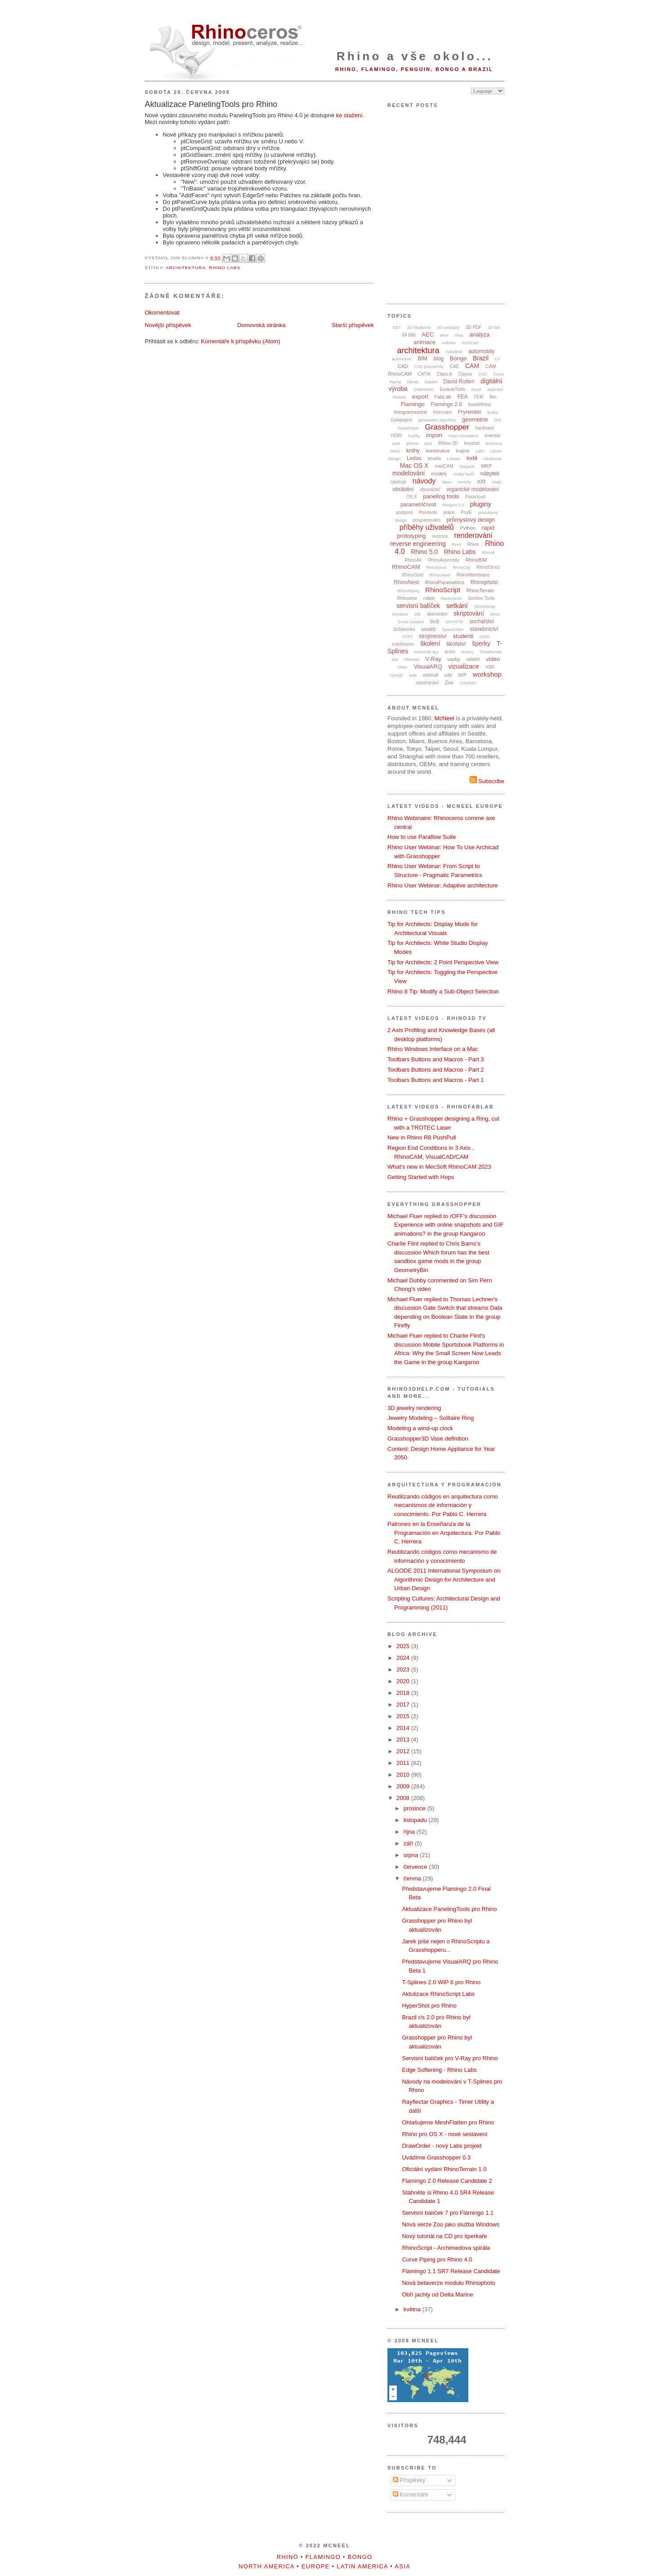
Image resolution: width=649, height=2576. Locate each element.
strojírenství (433, 636)
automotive (402, 359)
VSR (489, 667)
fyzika (493, 412)
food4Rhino (479, 404)
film (493, 397)
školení (430, 643)
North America (266, 2566)
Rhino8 (488, 552)
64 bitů (409, 335)
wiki (448, 675)
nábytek (489, 473)
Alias (458, 335)
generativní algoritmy (437, 420)
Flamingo (412, 404)
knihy (413, 450)
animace (424, 342)
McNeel (444, 718)
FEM (479, 397)
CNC (482, 374)
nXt (481, 482)
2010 (403, 1774)
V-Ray (433, 659)
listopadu (416, 1820)
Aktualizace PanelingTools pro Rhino (211, 104)
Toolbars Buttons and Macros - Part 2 (435, 1069)
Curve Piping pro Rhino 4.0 (437, 2259)
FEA (463, 397)
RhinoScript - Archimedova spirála (446, 2247)
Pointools (428, 512)
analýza (479, 334)
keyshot (471, 443)
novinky (464, 482)
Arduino (449, 343)
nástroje (399, 481)
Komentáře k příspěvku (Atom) (240, 341)
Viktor (402, 667)
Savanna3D (451, 598)
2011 (403, 1763)
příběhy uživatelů (427, 527)
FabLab (443, 396)
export (420, 396)
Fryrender (469, 412)
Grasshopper (447, 427)
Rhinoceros (436, 567)
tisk (395, 659)
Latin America (362, 2566)
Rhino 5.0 (424, 551)
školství (456, 643)
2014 (403, 1728)
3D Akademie (419, 327)
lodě (472, 458)
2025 (403, 1646)
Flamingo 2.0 (446, 404)
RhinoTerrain (480, 590)
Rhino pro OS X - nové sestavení (444, 2134)
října (410, 1831)
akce (444, 335)
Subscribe (487, 781)
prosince (415, 1808)
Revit (456, 544)
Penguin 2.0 (453, 505)
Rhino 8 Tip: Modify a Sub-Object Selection (443, 991)
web (413, 675)
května (413, 2309)
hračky (414, 436)
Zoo (449, 682)
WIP (462, 675)
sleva (494, 614)
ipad (396, 443)
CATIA (424, 374)
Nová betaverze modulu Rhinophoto (448, 2282)
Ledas (414, 458)
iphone (412, 443)
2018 (403, 1692)
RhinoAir (413, 560)
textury (467, 652)
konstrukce (438, 450)
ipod (428, 443)
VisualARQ (427, 666)
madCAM (444, 466)
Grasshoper (408, 428)
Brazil (481, 358)
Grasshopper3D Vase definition (427, 1438)
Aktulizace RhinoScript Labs (438, 1994)
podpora (404, 512)
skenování (437, 614)
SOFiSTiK (454, 622)
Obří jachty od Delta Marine (437, 2294)
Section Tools (481, 598)
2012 (403, 1751)
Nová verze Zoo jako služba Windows (450, 2224)
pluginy (481, 504)
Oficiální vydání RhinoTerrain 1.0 (444, 2169)
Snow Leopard (411, 622)
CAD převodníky (429, 366)
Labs (480, 451)
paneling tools (441, 496)
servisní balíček (418, 605)
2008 (403, 1798)
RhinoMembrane (473, 574)
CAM (472, 365)
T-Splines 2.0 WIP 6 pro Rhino (441, 1982)
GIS (498, 420)
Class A (444, 374)
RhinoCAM (406, 566)
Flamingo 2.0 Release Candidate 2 (447, 2180)
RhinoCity (461, 567)
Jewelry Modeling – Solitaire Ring (430, 1417)
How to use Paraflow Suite (421, 837)
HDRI (396, 435)
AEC (428, 334)
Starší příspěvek (353, 325)
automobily (481, 351)
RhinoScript (442, 590)
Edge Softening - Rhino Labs (439, 2069)
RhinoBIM (476, 560)
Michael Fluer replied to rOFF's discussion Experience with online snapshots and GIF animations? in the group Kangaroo (445, 1225)
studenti (463, 636)
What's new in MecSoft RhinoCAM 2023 (439, 1166)
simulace (400, 614)
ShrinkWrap (484, 606)
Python (467, 528)
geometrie (475, 419)
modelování (408, 473)
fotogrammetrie (410, 412)
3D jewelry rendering (414, 1408)
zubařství (468, 683)
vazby (453, 659)
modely (439, 473)
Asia (402, 2566)
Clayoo (465, 374)
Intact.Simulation (464, 436)
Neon (447, 482)
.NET (396, 327)
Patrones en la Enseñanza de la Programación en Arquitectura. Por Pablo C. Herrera (443, 1533)
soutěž (428, 629)
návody (424, 481)
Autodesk (453, 352)
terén (450, 651)
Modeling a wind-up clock (420, 1428)
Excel (476, 389)
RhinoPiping (408, 591)
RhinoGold (412, 574)
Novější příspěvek (168, 325)
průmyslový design (470, 519)
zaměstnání (427, 682)
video (493, 659)
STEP (407, 636)
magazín (467, 466)
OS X (411, 496)
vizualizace (463, 666)
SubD (485, 636)
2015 (403, 1716)
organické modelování (472, 489)
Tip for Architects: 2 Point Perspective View (442, 962)
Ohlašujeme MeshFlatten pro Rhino (448, 2122)
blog (438, 358)
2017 (403, 1704)
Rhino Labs (224, 267)
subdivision (403, 644)
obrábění (402, 489)
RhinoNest (406, 582)
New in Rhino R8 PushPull (421, 1137)
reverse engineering (418, 543)
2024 (403, 1657)
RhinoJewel (439, 575)
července (416, 1866)
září (409, 1843)
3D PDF (474, 327)
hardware (484, 428)
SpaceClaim (453, 629)
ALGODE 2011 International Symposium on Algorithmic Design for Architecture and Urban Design (443, 1579)
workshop (487, 674)
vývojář (396, 675)
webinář (430, 675)
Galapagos (401, 419)
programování (426, 520)
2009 (403, 1786)
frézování (442, 412)
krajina (462, 450)
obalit (497, 482)
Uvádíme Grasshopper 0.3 (436, 2157)
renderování (473, 535)
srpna (412, 1855)
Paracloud (475, 496)
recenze (440, 536)
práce (448, 512)
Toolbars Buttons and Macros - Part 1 (435, 1080)
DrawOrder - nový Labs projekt (441, 2145)
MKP (486, 466)
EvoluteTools (452, 389)
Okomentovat (162, 312)
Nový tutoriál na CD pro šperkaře (444, 2236)
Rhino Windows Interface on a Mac (432, 1049)
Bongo (458, 358)
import (434, 435)
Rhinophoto (484, 582)
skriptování (468, 613)
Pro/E (466, 512)
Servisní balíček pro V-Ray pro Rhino (450, 2058)
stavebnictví (484, 629)
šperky (481, 643)
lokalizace (493, 459)
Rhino (473, 544)
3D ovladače (448, 327)
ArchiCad (470, 343)
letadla (433, 458)
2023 (403, 1669)
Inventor (493, 435)
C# (497, 359)
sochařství (481, 621)
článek (412, 382)
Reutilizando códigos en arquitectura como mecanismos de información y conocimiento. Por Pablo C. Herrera (442, 1505)
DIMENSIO (423, 389)
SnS (435, 621)
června (413, 1878)
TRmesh (411, 659)
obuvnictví (430, 489)
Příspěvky (409, 2480)
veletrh (473, 659)
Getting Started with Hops (420, 1177)
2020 (403, 1681)
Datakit (431, 382)
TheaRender (491, 652)
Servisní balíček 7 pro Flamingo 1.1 (447, 2212)
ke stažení (349, 115)
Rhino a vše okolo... (415, 56)
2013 (403, 1739)
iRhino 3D (448, 443)
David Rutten (458, 381)
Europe (316, 2566)
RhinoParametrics (444, 582)
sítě (417, 614)
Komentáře (410, 2494)
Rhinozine (407, 598)
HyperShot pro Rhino (429, 2005)
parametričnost (418, 504)
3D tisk (494, 327)
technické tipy (426, 652)
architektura (186, 267)
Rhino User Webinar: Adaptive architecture (442, 885)
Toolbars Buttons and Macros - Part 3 (435, 1059)
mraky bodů (463, 474)
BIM (422, 358)
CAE (454, 366)
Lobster (453, 459)
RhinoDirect (488, 567)
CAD (403, 366)
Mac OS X (414, 465)
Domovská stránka (261, 325)
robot (429, 598)
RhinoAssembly (443, 560)
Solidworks (404, 629)
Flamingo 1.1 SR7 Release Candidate (451, 2271)
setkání (457, 605)
